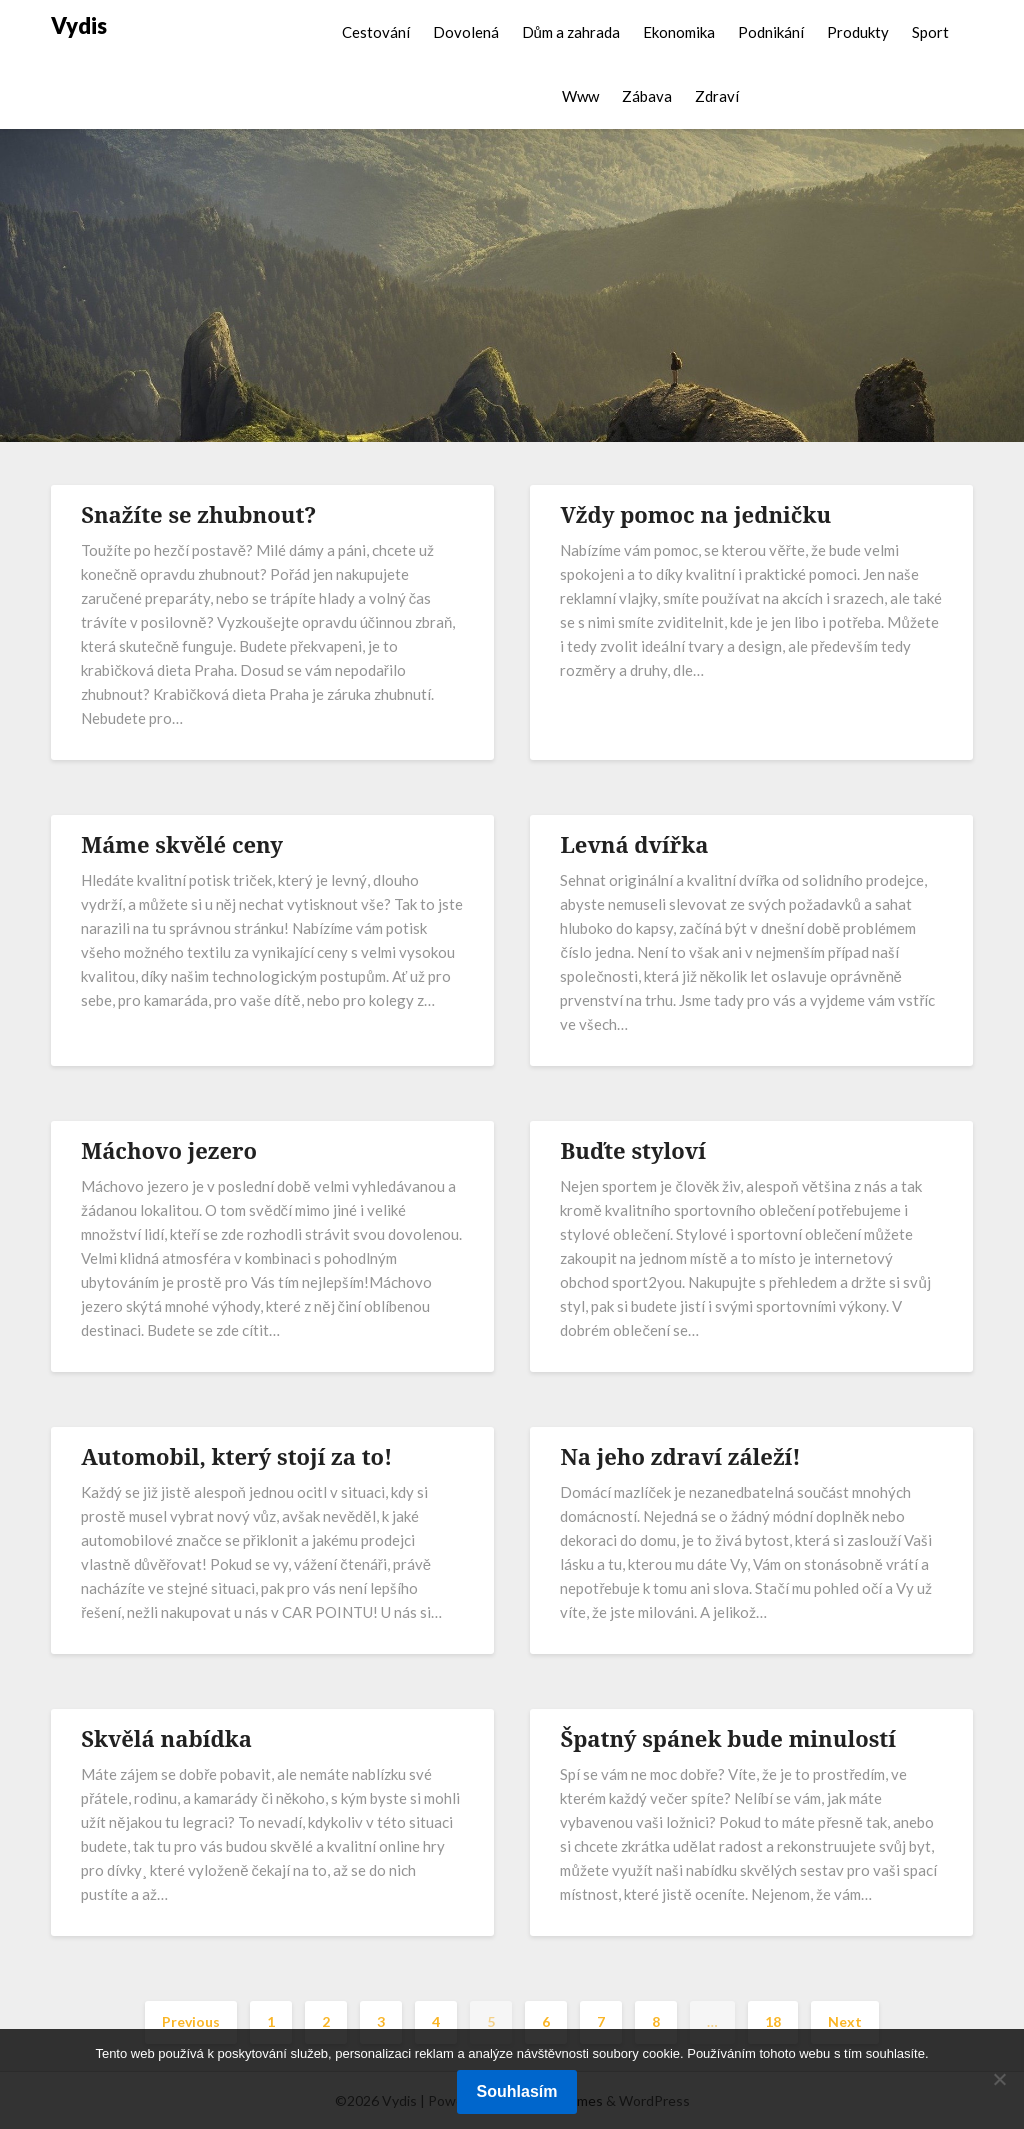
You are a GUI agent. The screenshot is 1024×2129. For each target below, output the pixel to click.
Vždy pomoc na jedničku (695, 514)
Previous (191, 2021)
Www (580, 96)
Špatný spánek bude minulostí (728, 1738)
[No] (999, 2079)
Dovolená (466, 32)
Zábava (647, 96)
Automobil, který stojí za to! (236, 1456)
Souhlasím (517, 2091)
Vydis (79, 25)
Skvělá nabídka (166, 1738)
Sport (930, 32)
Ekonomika (679, 32)
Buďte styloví (633, 1150)
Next (845, 2021)
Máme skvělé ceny (182, 844)
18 (773, 2021)
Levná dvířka (634, 844)
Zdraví (717, 96)
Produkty (858, 32)
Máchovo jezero (169, 1150)
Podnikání (771, 32)
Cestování (376, 32)
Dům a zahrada (571, 32)
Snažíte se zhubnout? (198, 514)
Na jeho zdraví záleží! (680, 1456)
